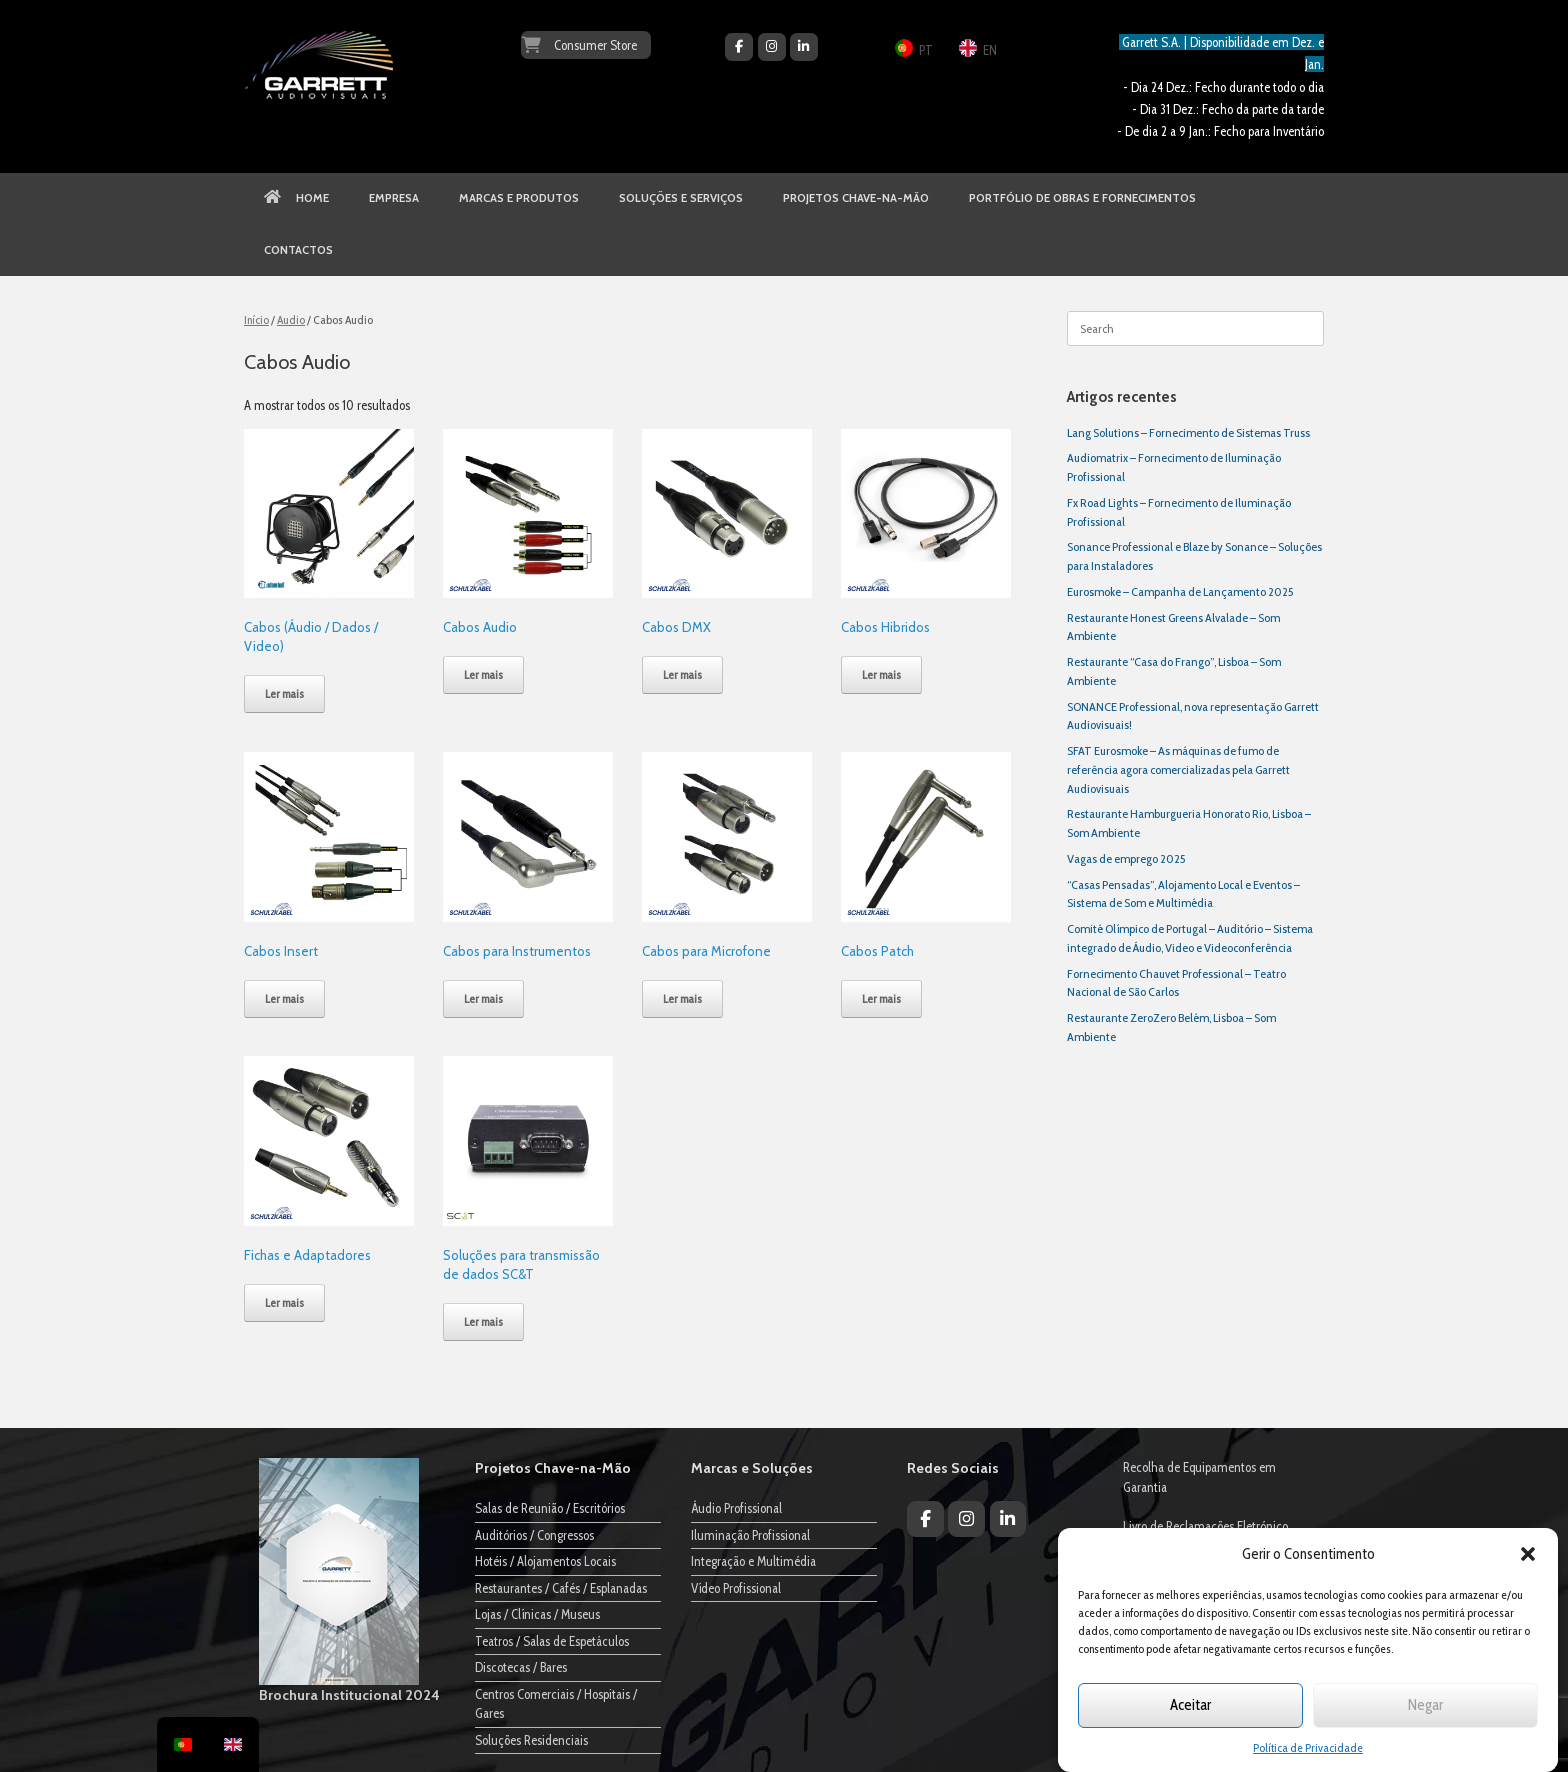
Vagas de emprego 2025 (1126, 858)
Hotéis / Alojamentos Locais (545, 1561)
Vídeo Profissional (736, 1588)
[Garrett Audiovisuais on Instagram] (772, 47)
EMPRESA (394, 198)
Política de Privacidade (1308, 1747)
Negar (1425, 1705)
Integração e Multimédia (753, 1561)
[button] (1528, 1554)
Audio (291, 319)
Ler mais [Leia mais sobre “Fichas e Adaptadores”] (284, 1302)
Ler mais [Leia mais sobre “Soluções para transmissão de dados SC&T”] (483, 1321)
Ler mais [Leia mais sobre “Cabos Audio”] (483, 674)
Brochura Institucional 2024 (349, 1695)
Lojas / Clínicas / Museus (537, 1614)
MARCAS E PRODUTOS (519, 198)
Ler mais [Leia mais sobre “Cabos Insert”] (284, 998)
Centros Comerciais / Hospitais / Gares (556, 1704)
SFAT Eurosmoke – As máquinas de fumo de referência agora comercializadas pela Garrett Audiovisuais (1178, 769)
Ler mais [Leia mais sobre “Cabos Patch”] (881, 998)
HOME (296, 198)
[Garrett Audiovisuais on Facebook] (739, 47)
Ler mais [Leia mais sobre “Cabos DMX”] (682, 674)
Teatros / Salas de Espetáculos (552, 1641)
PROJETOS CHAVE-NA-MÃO (856, 198)
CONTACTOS (298, 250)
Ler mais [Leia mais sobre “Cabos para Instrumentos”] (483, 998)
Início (256, 319)
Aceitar (1190, 1705)
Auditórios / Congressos (534, 1535)
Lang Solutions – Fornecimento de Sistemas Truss (1188, 432)
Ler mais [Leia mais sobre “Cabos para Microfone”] (682, 998)
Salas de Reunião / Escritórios (550, 1508)
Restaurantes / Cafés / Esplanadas (561, 1588)
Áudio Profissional (736, 1508)
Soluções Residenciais (531, 1740)
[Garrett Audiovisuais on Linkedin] (804, 47)
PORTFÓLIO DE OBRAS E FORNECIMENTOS (1082, 198)
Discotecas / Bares (521, 1667)
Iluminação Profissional (750, 1535)
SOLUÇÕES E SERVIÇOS (681, 198)
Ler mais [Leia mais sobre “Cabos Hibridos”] (881, 674)
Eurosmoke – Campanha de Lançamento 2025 (1180, 591)
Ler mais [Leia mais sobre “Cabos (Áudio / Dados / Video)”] (284, 693)
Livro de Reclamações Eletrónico (1205, 1526)
